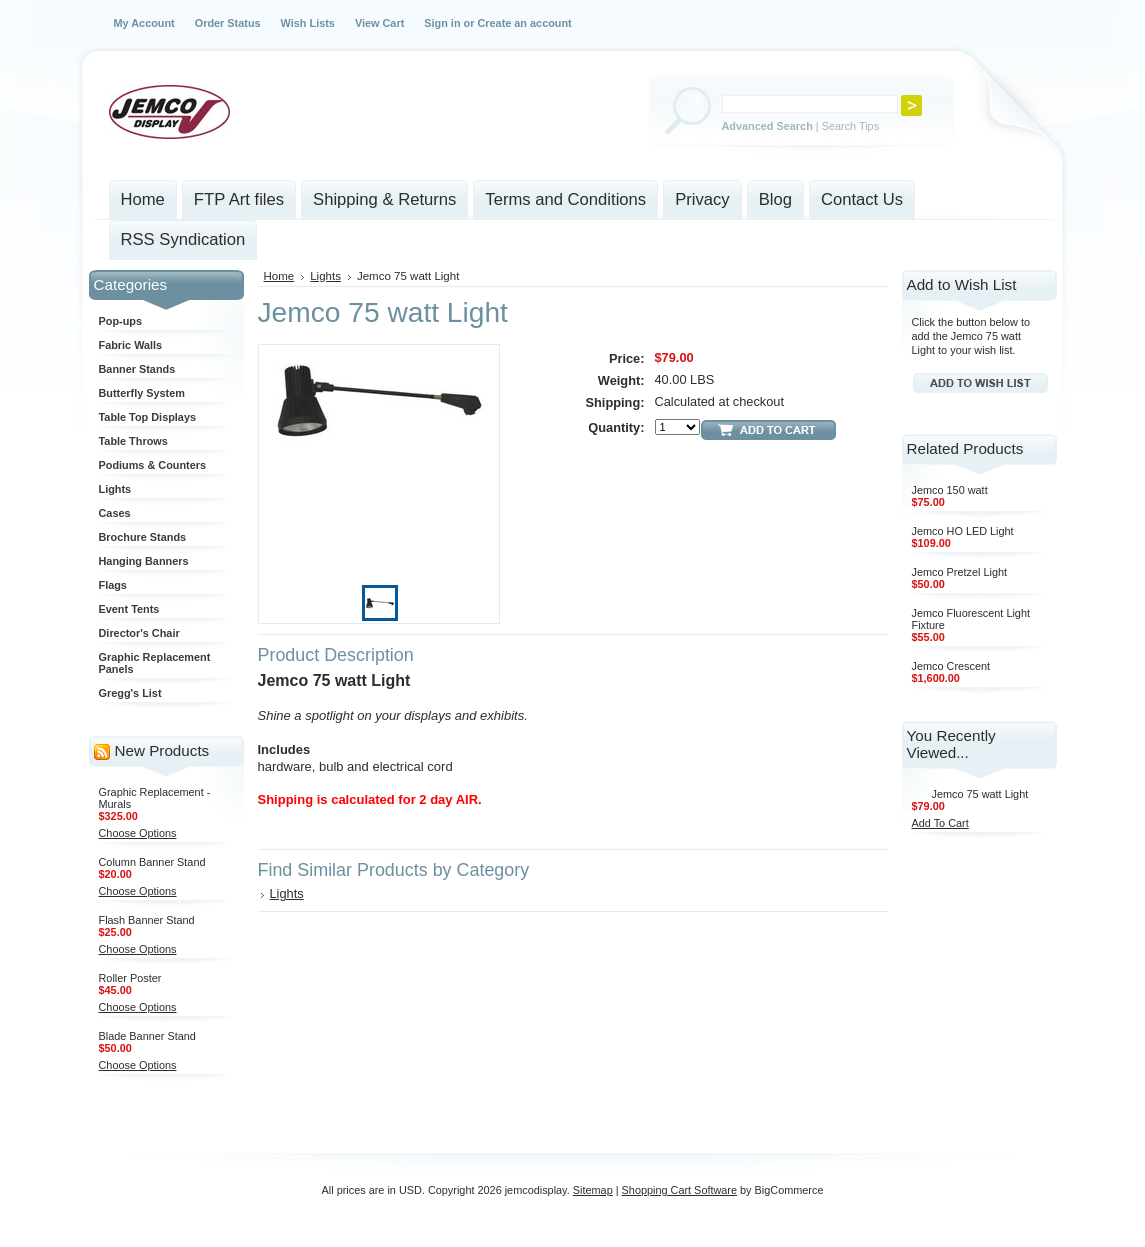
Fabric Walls (131, 345)
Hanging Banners (144, 561)
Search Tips (850, 126)
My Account (144, 23)
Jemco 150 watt (950, 490)
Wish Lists (308, 23)
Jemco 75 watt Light (980, 794)
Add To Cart (940, 823)
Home (279, 276)
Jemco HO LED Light (963, 531)
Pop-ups (121, 321)
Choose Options (138, 833)
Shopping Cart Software (679, 1190)
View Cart (379, 23)
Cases (115, 513)
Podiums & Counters (153, 465)
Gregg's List (130, 693)
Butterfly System (142, 393)
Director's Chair (139, 633)
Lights (115, 489)
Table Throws (133, 441)
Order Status (228, 23)
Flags (113, 585)
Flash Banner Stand (147, 920)
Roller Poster (130, 978)
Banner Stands (137, 369)
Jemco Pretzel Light (960, 572)
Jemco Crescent (951, 666)
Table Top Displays (148, 417)
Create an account (524, 23)
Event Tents (129, 609)
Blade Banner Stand (147, 1036)
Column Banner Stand (152, 862)
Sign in (442, 23)
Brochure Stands (143, 537)
